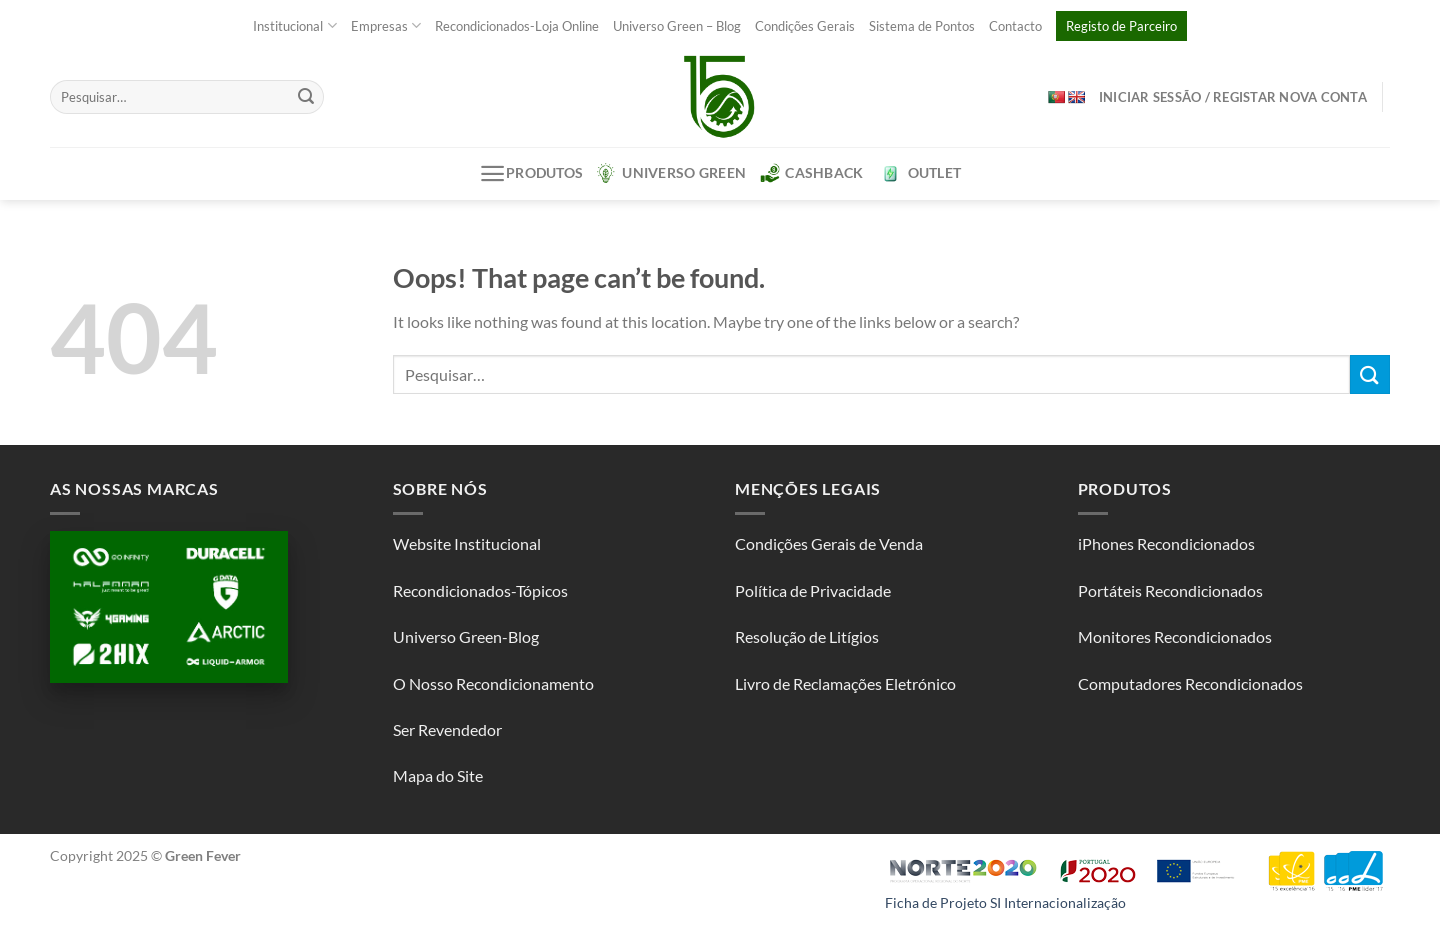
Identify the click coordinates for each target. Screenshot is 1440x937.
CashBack (811, 173)
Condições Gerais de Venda (829, 543)
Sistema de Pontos (922, 26)
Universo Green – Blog (677, 26)
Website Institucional (467, 543)
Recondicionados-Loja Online (517, 26)
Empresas (386, 25)
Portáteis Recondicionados (1170, 590)
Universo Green (671, 173)
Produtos (531, 173)
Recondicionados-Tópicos (480, 590)
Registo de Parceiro (1121, 26)
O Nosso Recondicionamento (493, 683)
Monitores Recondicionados (1175, 636)
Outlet (920, 173)
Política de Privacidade (813, 590)
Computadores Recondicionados (1190, 683)
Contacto (1015, 26)
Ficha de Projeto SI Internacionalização (1005, 902)
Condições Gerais (805, 26)
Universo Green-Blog (466, 636)
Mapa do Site (438, 775)
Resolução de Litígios (807, 636)
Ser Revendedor (447, 729)
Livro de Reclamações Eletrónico (845, 683)
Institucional (294, 25)
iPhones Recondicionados (1166, 543)
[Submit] (306, 97)
